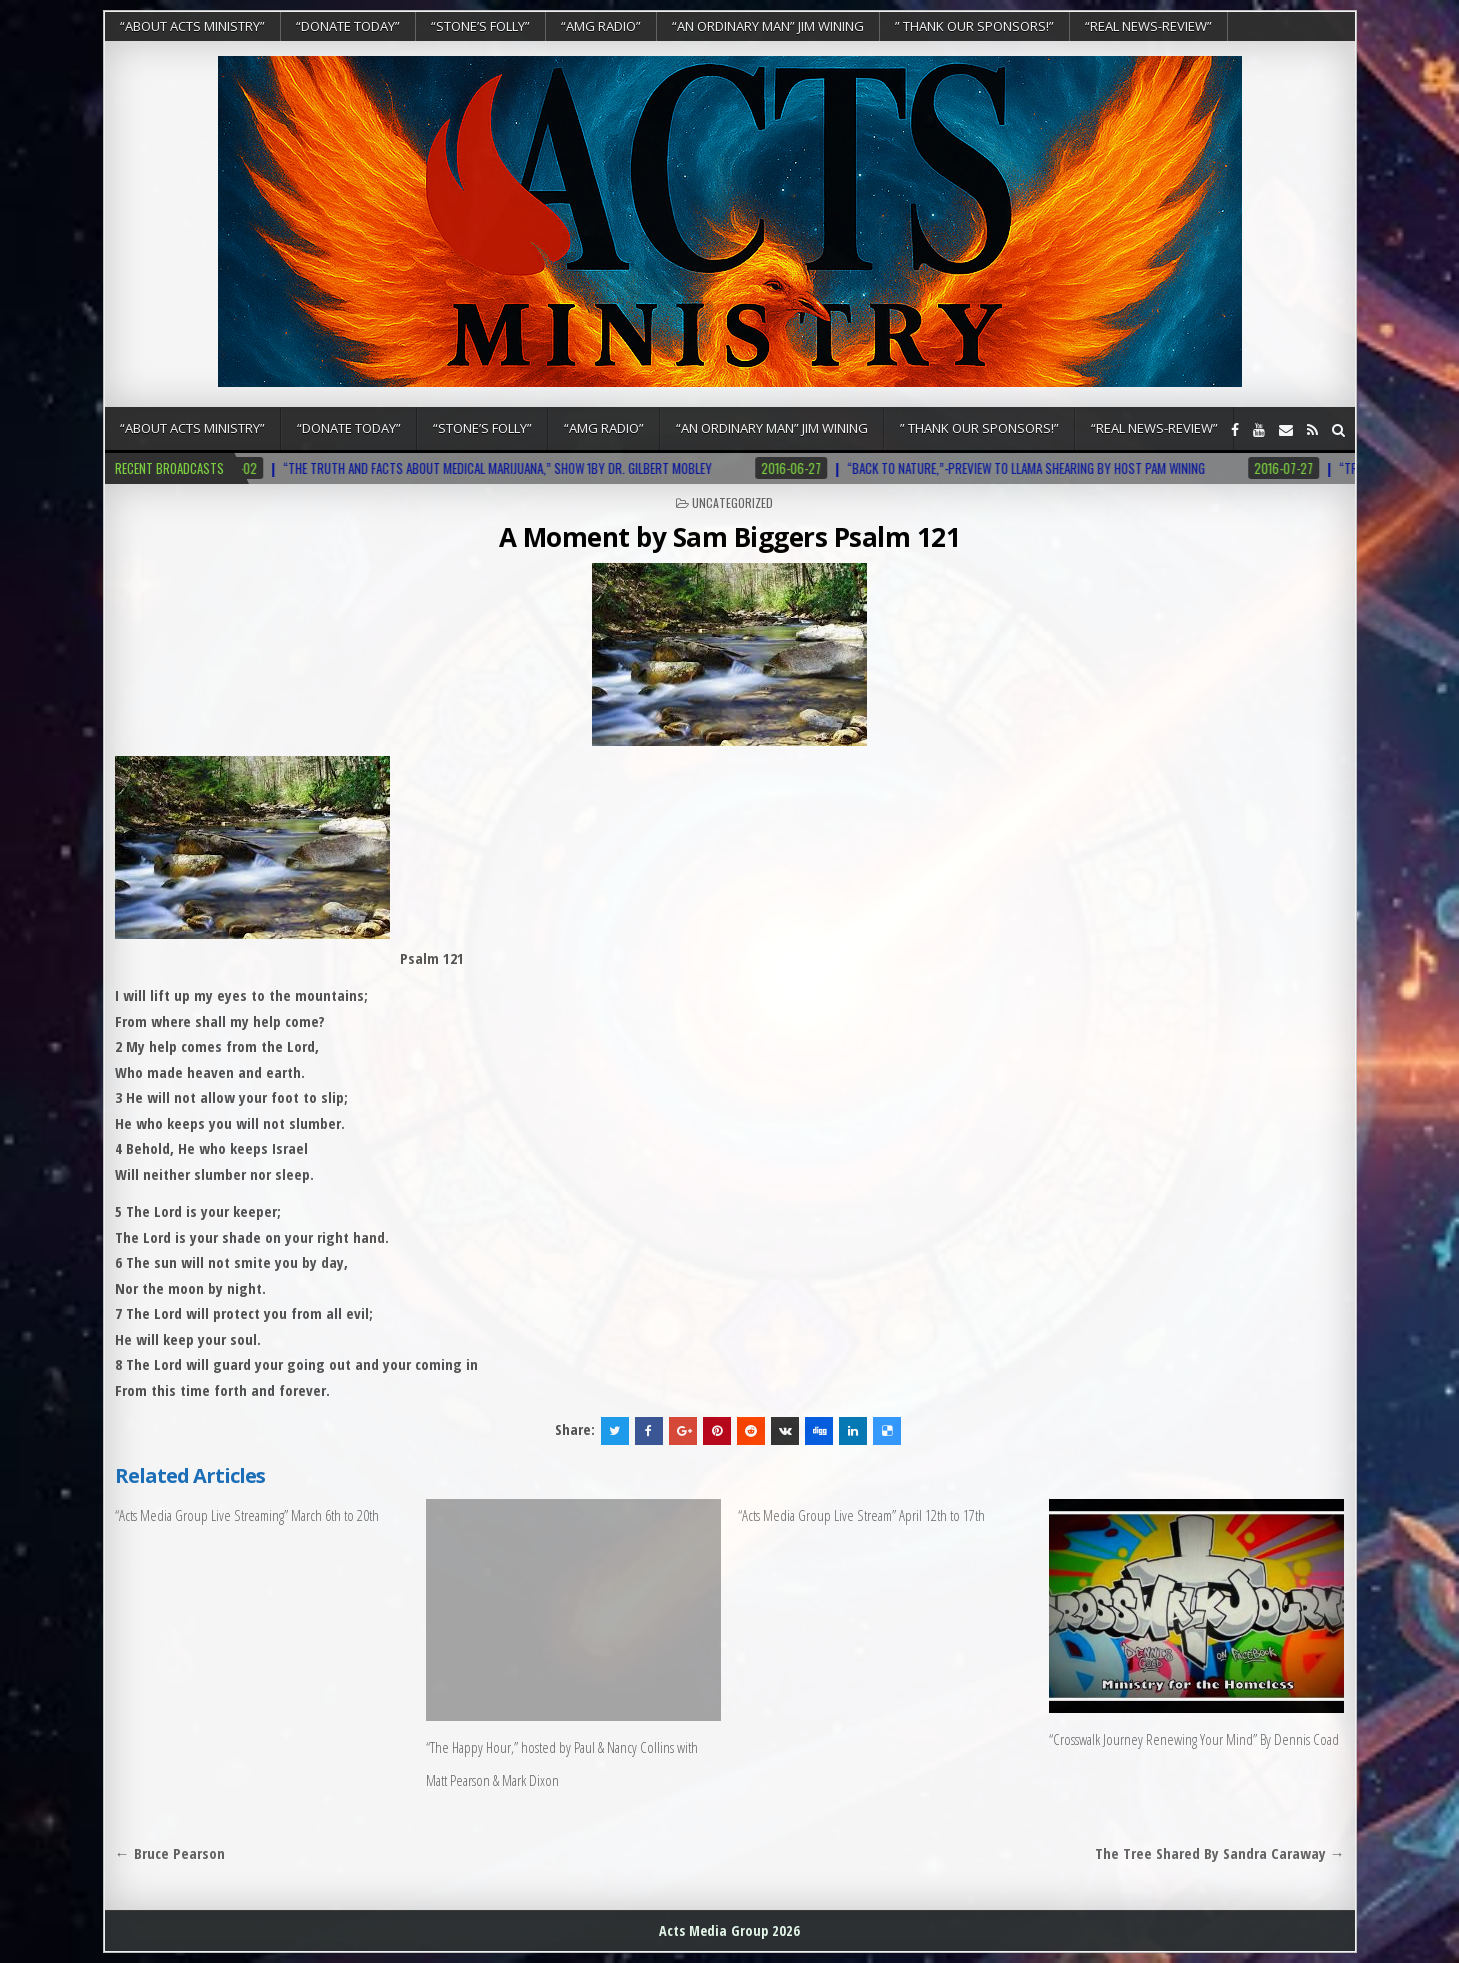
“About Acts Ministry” (192, 26)
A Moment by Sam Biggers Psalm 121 (730, 537)
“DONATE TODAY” (348, 26)
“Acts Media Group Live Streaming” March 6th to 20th (247, 1515)
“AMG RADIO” (601, 26)
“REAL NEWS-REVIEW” (1148, 26)
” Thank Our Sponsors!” (974, 26)
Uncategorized (732, 502)
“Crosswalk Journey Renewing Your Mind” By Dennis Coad (1194, 1739)
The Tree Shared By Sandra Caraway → (1220, 1853)
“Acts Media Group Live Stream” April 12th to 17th (861, 1515)
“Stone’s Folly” (480, 26)
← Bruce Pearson (170, 1853)
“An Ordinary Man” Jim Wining (768, 26)
